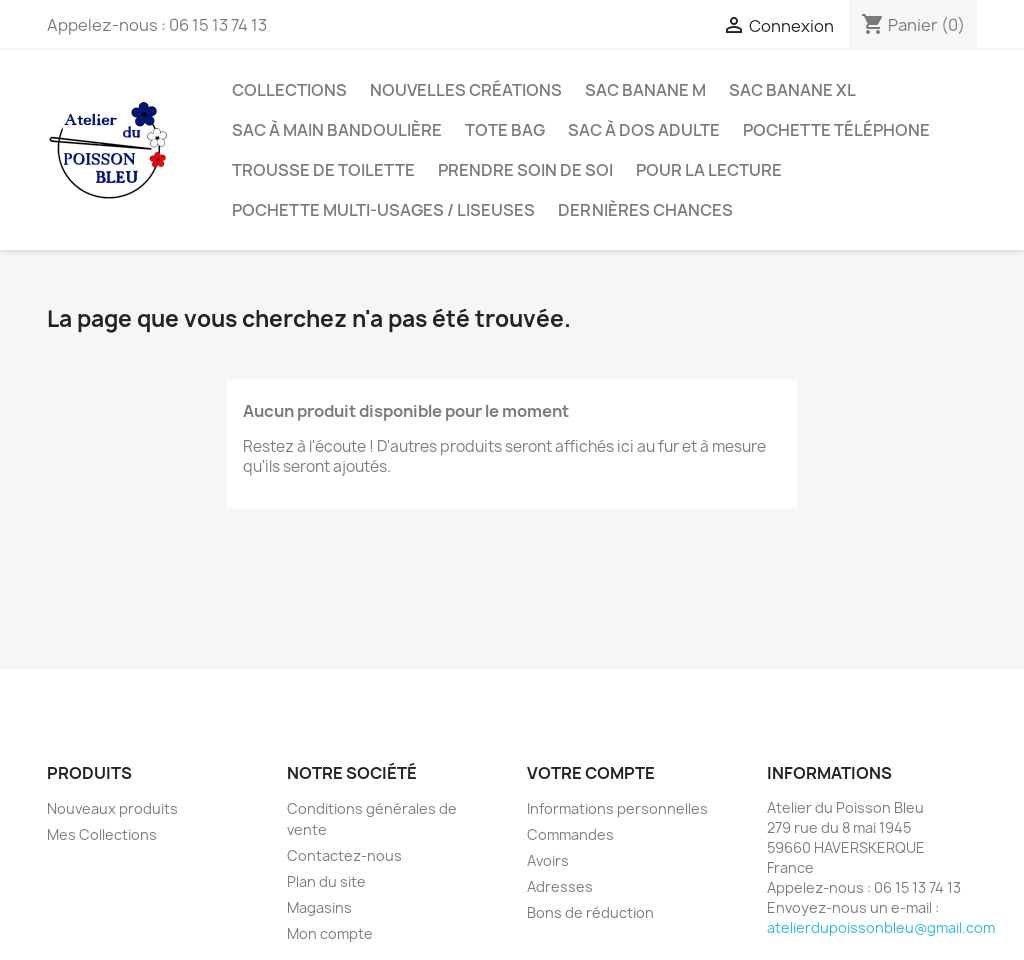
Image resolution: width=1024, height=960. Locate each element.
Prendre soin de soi (525, 170)
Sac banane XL (792, 90)
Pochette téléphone (836, 130)
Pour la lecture (709, 170)
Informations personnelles (617, 808)
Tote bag (505, 130)
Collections (289, 90)
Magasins (319, 907)
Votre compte (591, 773)
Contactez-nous (344, 855)
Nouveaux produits (112, 808)
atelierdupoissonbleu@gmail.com (881, 927)
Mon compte (330, 933)
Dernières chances (645, 210)
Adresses (560, 886)
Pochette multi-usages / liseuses (383, 210)
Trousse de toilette (323, 170)
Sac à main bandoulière (337, 130)
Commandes (570, 834)
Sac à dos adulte (644, 130)
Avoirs (548, 860)
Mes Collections (102, 834)
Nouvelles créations (466, 90)
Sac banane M (645, 90)
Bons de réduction (590, 912)
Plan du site (326, 881)
